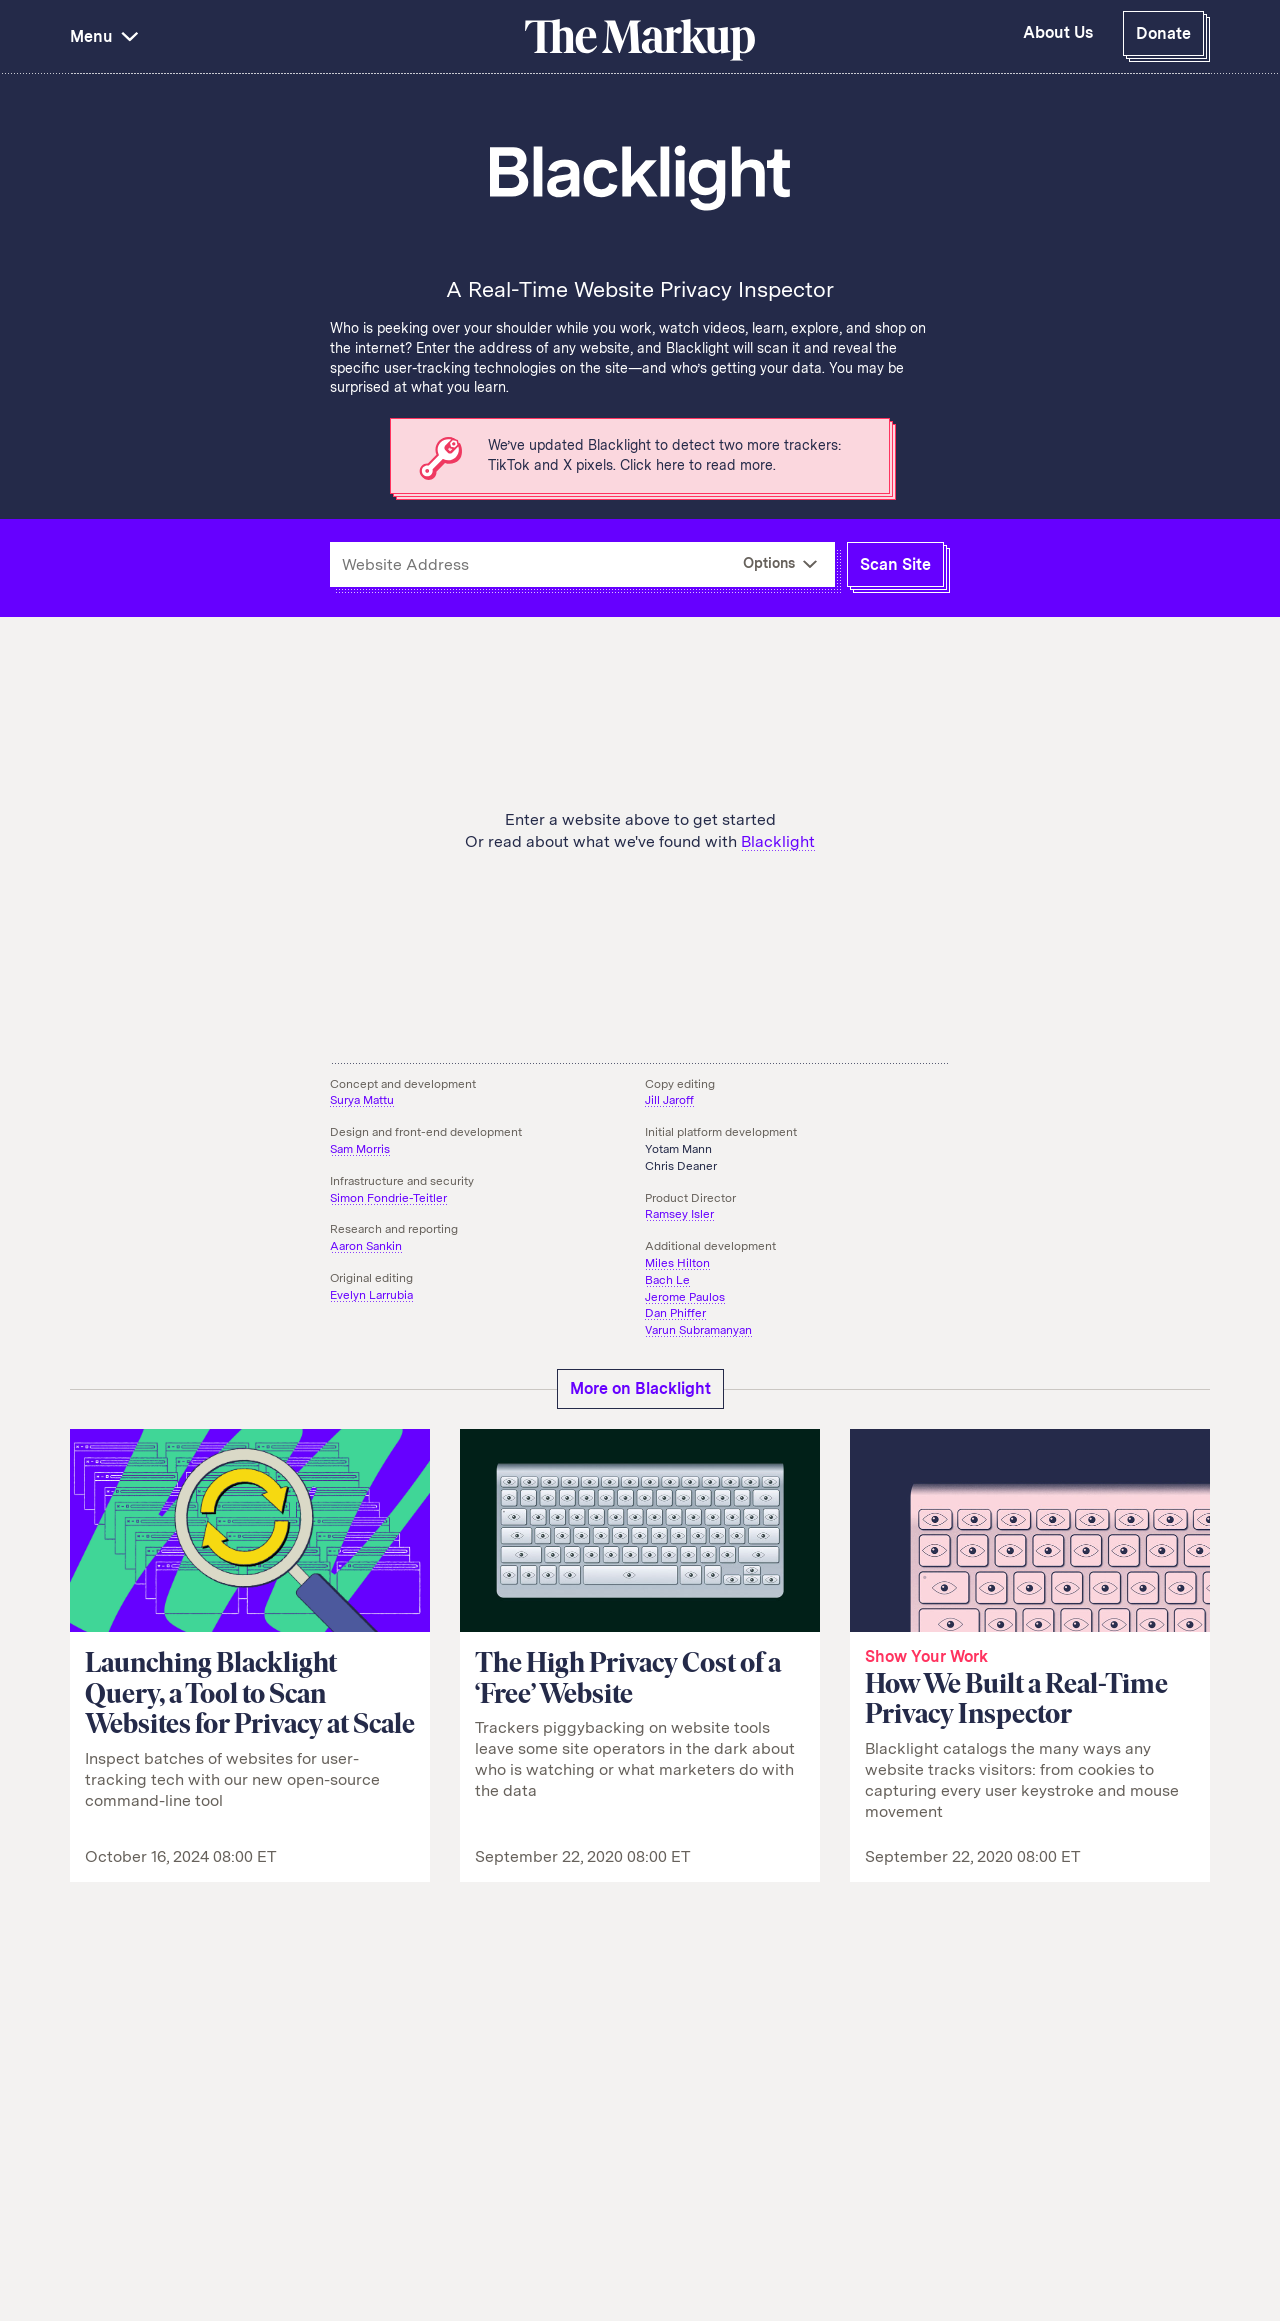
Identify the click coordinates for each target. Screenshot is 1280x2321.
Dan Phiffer (675, 1313)
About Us (1058, 32)
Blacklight (778, 841)
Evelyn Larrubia (371, 1295)
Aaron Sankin (366, 1246)
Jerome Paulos (685, 1297)
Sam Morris (360, 1149)
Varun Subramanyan (698, 1330)
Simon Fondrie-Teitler (388, 1198)
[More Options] (780, 564)
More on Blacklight (640, 1388)
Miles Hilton (677, 1263)
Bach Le (667, 1280)
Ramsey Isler (679, 1214)
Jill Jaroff (669, 1100)
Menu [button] (106, 36)
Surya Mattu (362, 1100)
